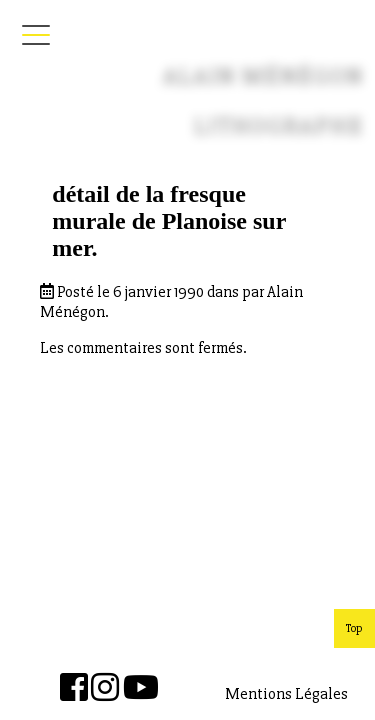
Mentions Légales (286, 694)
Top (354, 628)
